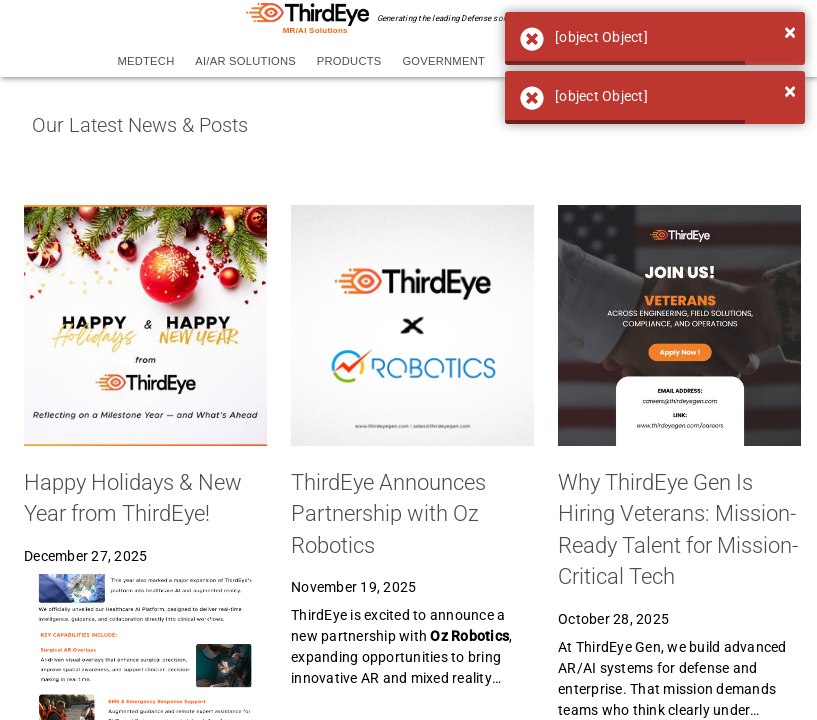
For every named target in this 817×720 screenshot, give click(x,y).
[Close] (790, 32)
